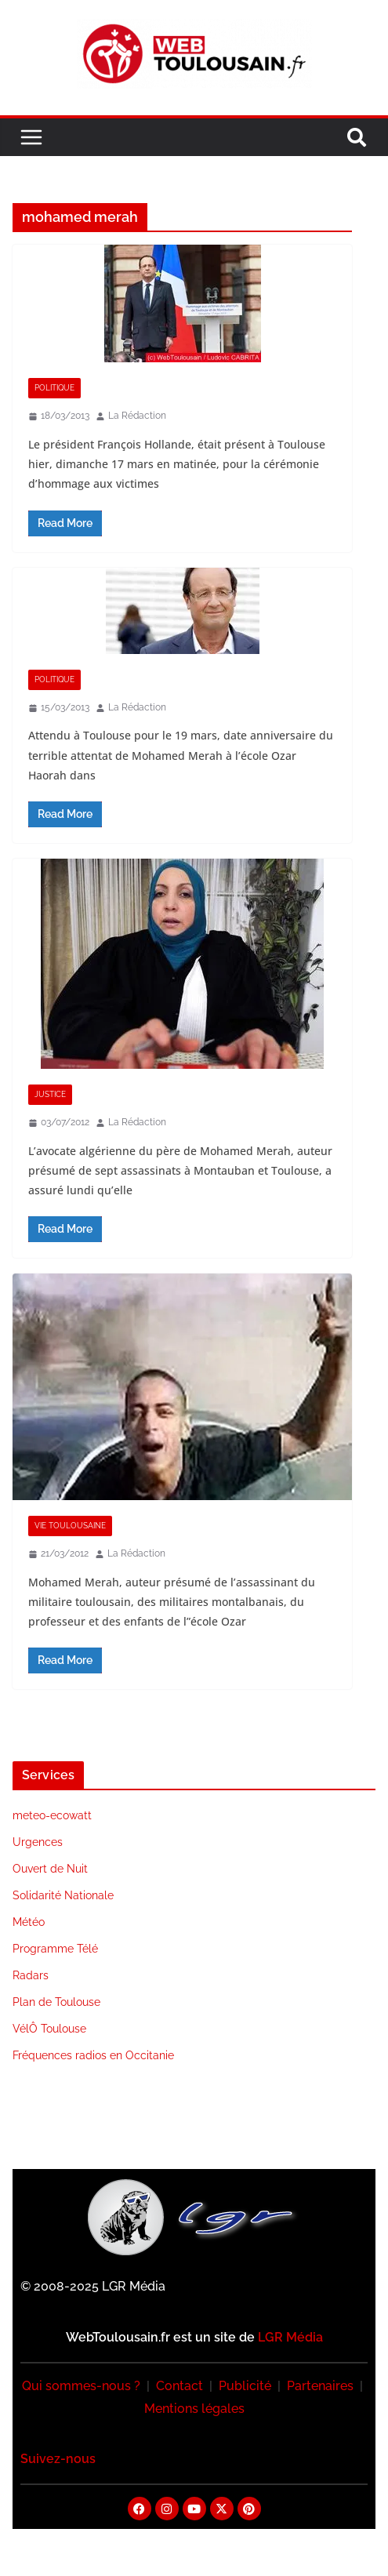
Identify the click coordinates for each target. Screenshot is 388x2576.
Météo (29, 1922)
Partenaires (320, 2385)
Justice (50, 1094)
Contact (179, 2385)
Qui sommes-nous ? (81, 2385)
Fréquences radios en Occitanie (93, 2055)
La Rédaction (137, 415)
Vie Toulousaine (70, 1525)
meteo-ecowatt (52, 1815)
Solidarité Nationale (63, 1895)
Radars (31, 1975)
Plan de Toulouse (56, 2002)
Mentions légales (194, 2408)
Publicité (245, 2385)
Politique (54, 387)
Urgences (38, 1842)
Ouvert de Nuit (50, 1868)
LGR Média (290, 2337)
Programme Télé (55, 1948)
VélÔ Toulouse (49, 2028)
